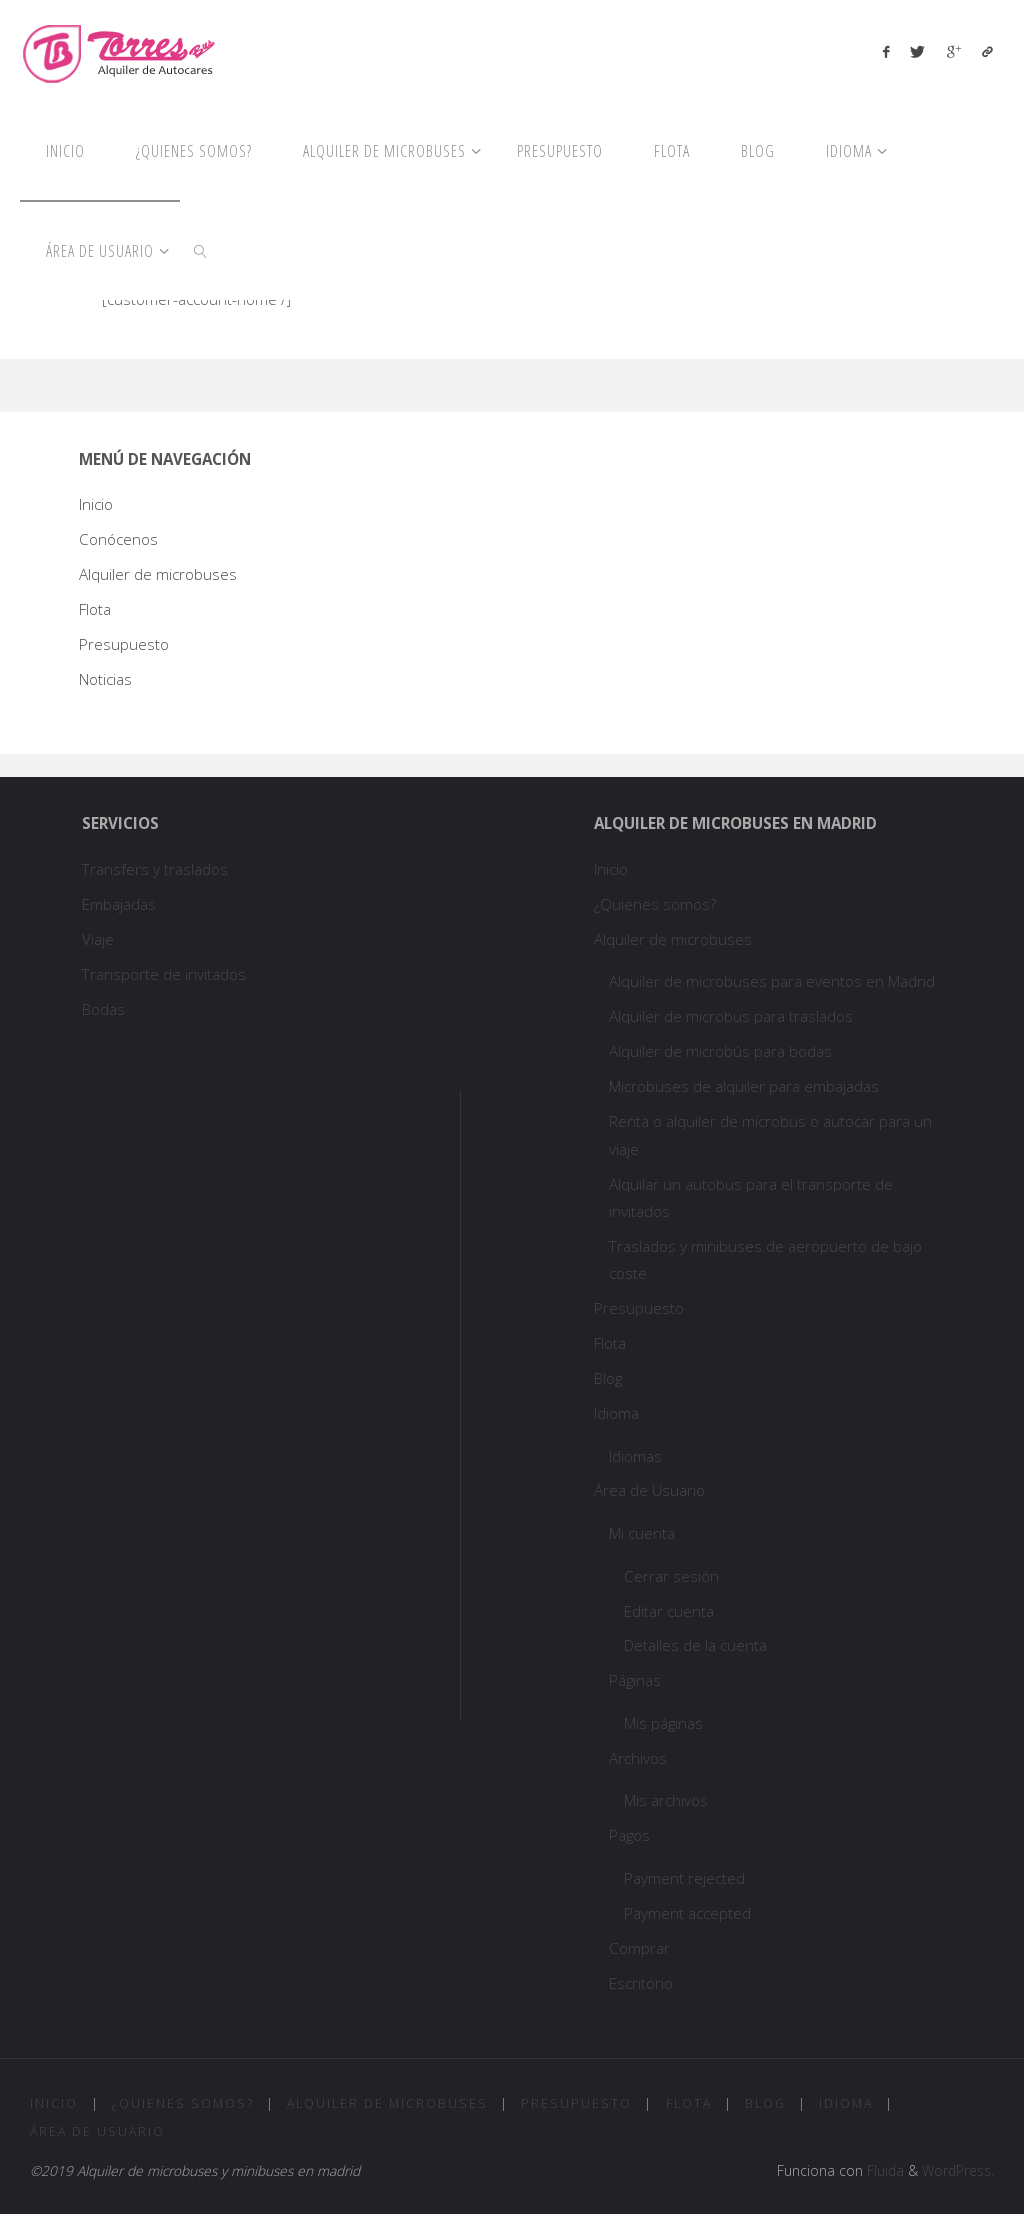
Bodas (103, 1009)
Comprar (639, 1948)
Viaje (98, 939)
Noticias (105, 679)
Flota (95, 609)
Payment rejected (684, 1878)
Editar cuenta (669, 1611)
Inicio (96, 504)
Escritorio (641, 1983)
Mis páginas (663, 1723)
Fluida (883, 2170)
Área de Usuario (649, 1490)
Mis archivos (666, 1800)
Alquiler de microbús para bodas (720, 1051)
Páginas (635, 1680)
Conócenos (118, 539)
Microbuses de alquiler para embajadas (744, 1086)
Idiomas (635, 1456)
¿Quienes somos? (655, 904)
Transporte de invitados (164, 974)
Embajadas (119, 904)
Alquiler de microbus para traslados (733, 1016)
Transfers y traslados (157, 869)
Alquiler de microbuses (158, 574)
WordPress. (958, 2170)
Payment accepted (687, 1913)
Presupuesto (124, 644)
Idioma (616, 1413)
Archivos (638, 1758)
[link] (201, 250)
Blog (608, 1378)
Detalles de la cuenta (695, 1645)
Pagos (629, 1835)
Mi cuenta (642, 1533)
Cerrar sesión (671, 1576)
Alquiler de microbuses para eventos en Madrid (772, 981)
